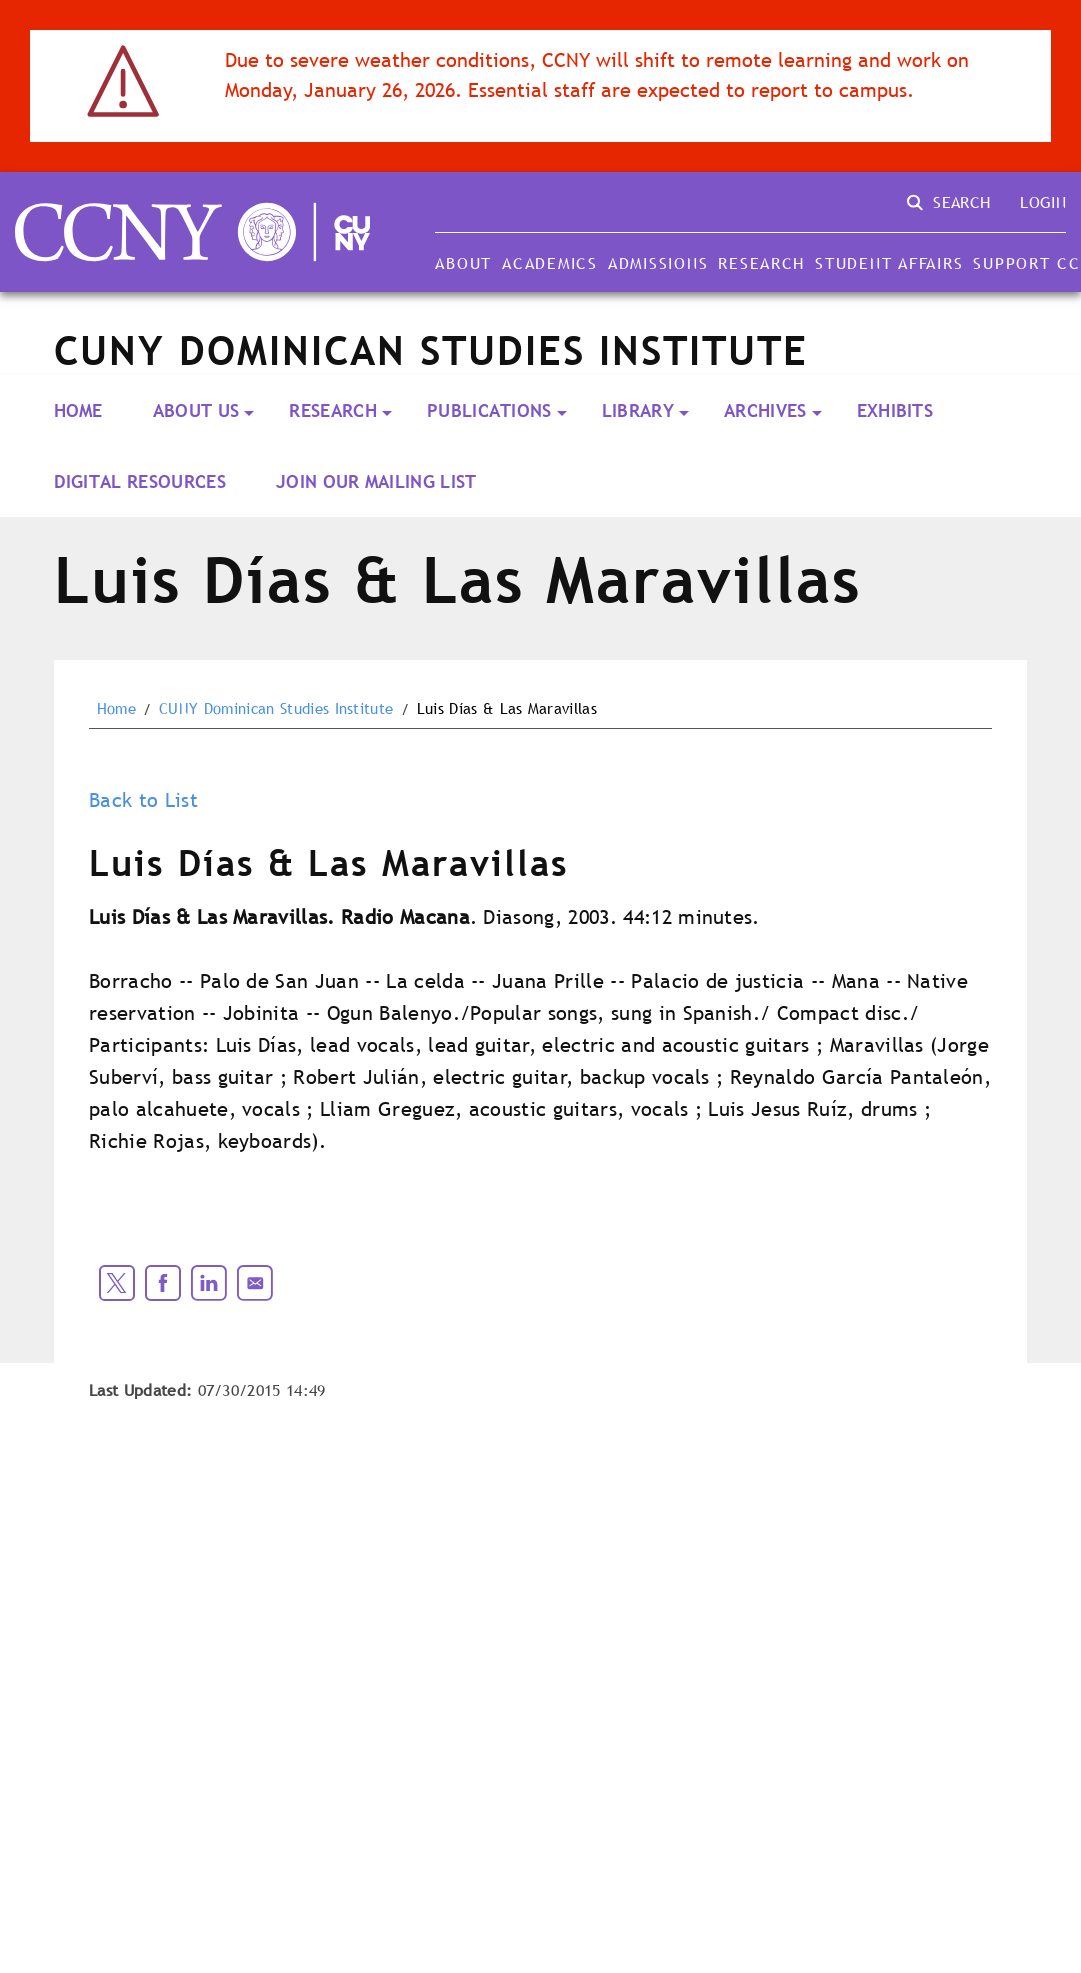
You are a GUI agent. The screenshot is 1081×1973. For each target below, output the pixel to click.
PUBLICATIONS (489, 410)
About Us (196, 410)
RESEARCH (333, 410)
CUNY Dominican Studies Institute (276, 709)
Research (761, 263)
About (463, 263)
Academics (550, 263)
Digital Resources (140, 481)
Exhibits (895, 410)
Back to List (143, 800)
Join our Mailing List (376, 481)
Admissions (658, 263)
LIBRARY (638, 410)
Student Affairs (889, 263)
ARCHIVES (765, 410)
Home (78, 410)
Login (1043, 202)
